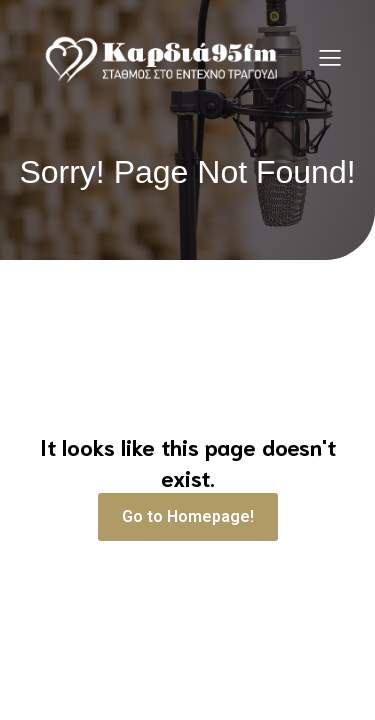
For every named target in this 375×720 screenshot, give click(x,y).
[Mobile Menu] (330, 57)
